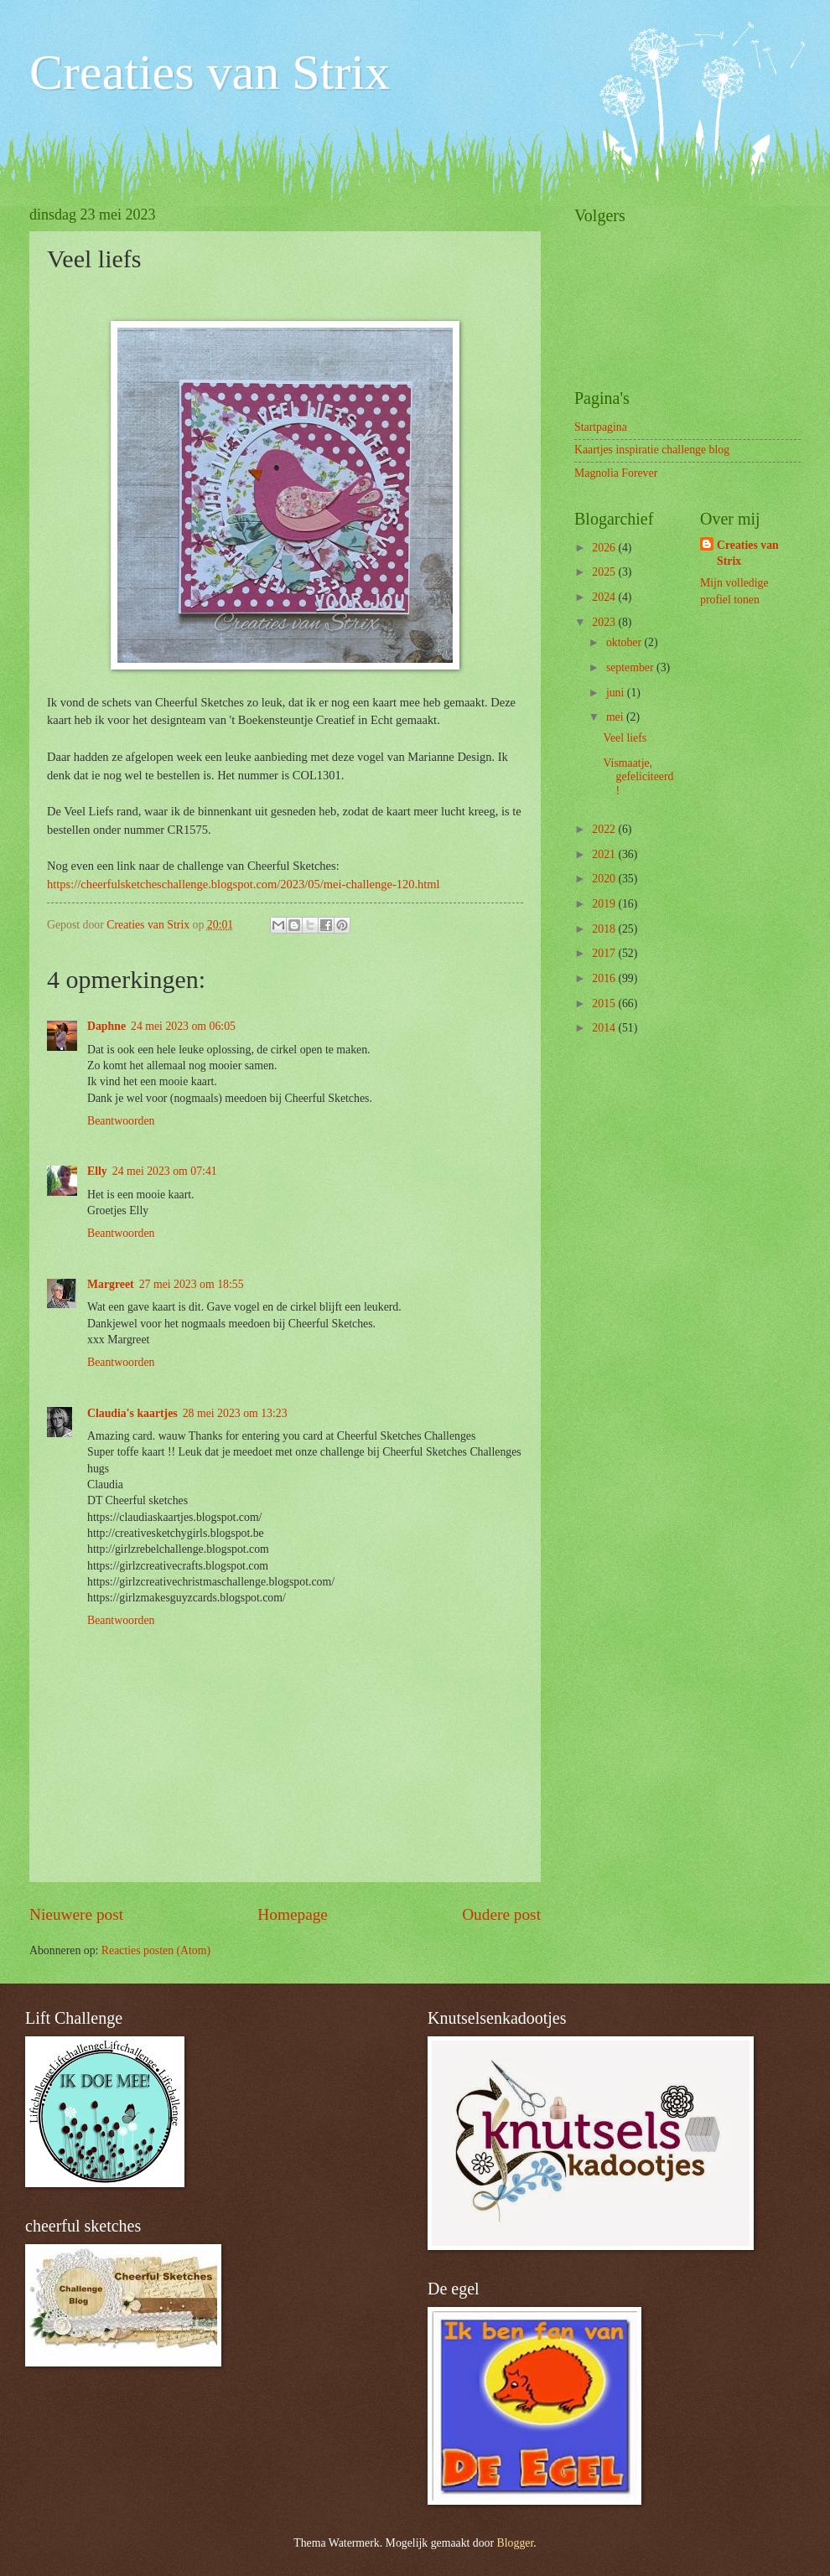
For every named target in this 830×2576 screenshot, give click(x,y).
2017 (605, 953)
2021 (605, 854)
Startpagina (600, 427)
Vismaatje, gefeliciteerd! (638, 777)
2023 (605, 622)
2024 (605, 597)
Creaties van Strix (209, 72)
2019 (605, 903)
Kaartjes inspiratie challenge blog (651, 449)
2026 (605, 547)
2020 (605, 878)
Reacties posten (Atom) (155, 1950)
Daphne (106, 1026)
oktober (625, 642)
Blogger (515, 2543)
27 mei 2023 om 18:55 (191, 1284)
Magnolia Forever (615, 473)
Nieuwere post (76, 1914)
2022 (605, 829)
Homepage (292, 1914)
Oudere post (501, 1914)
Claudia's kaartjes (132, 1413)
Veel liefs (624, 738)
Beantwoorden (120, 1121)
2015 (605, 1003)
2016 (605, 978)
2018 (605, 929)
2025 (605, 572)
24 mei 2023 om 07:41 (164, 1171)
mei (616, 717)
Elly (97, 1171)
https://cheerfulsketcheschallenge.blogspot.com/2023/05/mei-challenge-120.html (243, 884)
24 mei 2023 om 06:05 (183, 1026)
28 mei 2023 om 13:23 (235, 1413)
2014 (605, 1028)
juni (616, 692)
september (631, 667)
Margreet (110, 1284)
